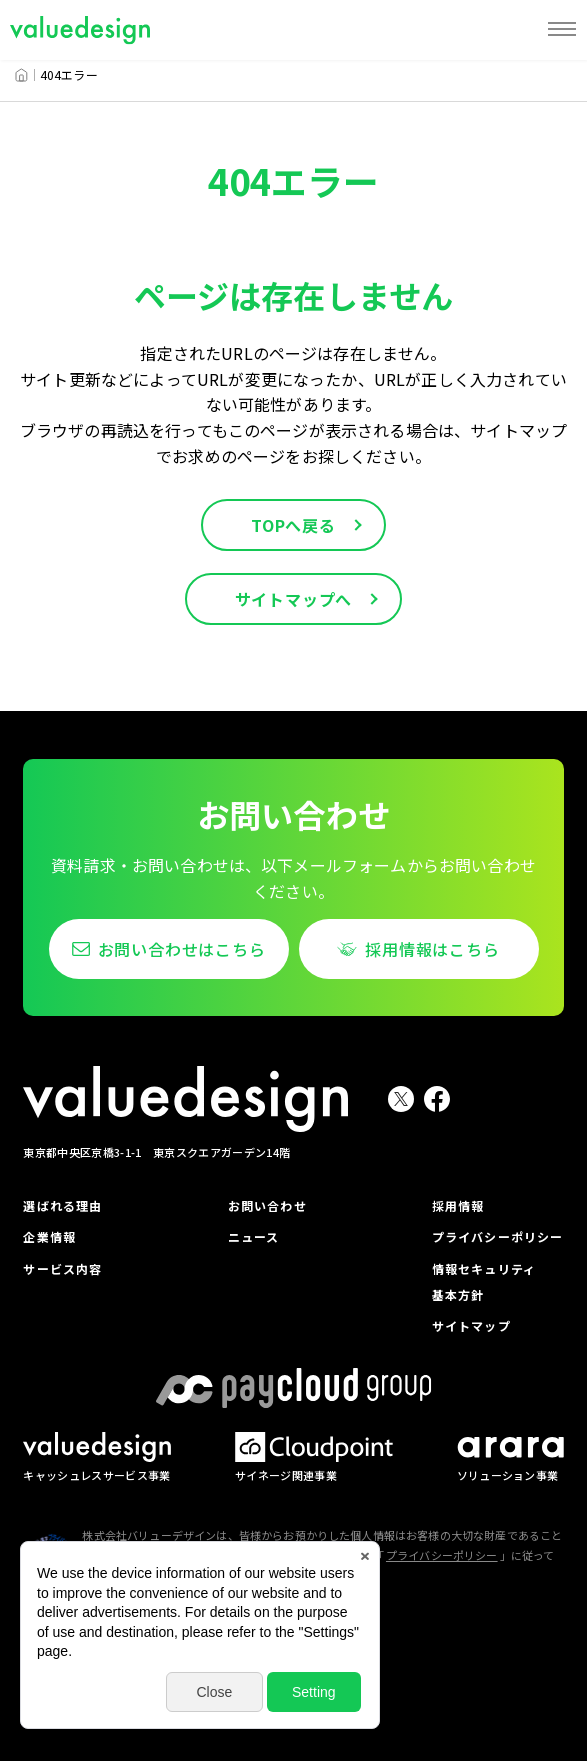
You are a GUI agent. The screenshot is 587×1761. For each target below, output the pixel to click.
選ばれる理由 (62, 1205)
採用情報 (458, 1205)
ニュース (254, 1236)
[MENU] (562, 30)
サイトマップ (471, 1325)
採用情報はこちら (432, 949)
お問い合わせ (267, 1205)
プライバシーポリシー (498, 1236)
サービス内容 (62, 1268)
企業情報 (49, 1236)
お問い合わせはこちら (182, 949)
